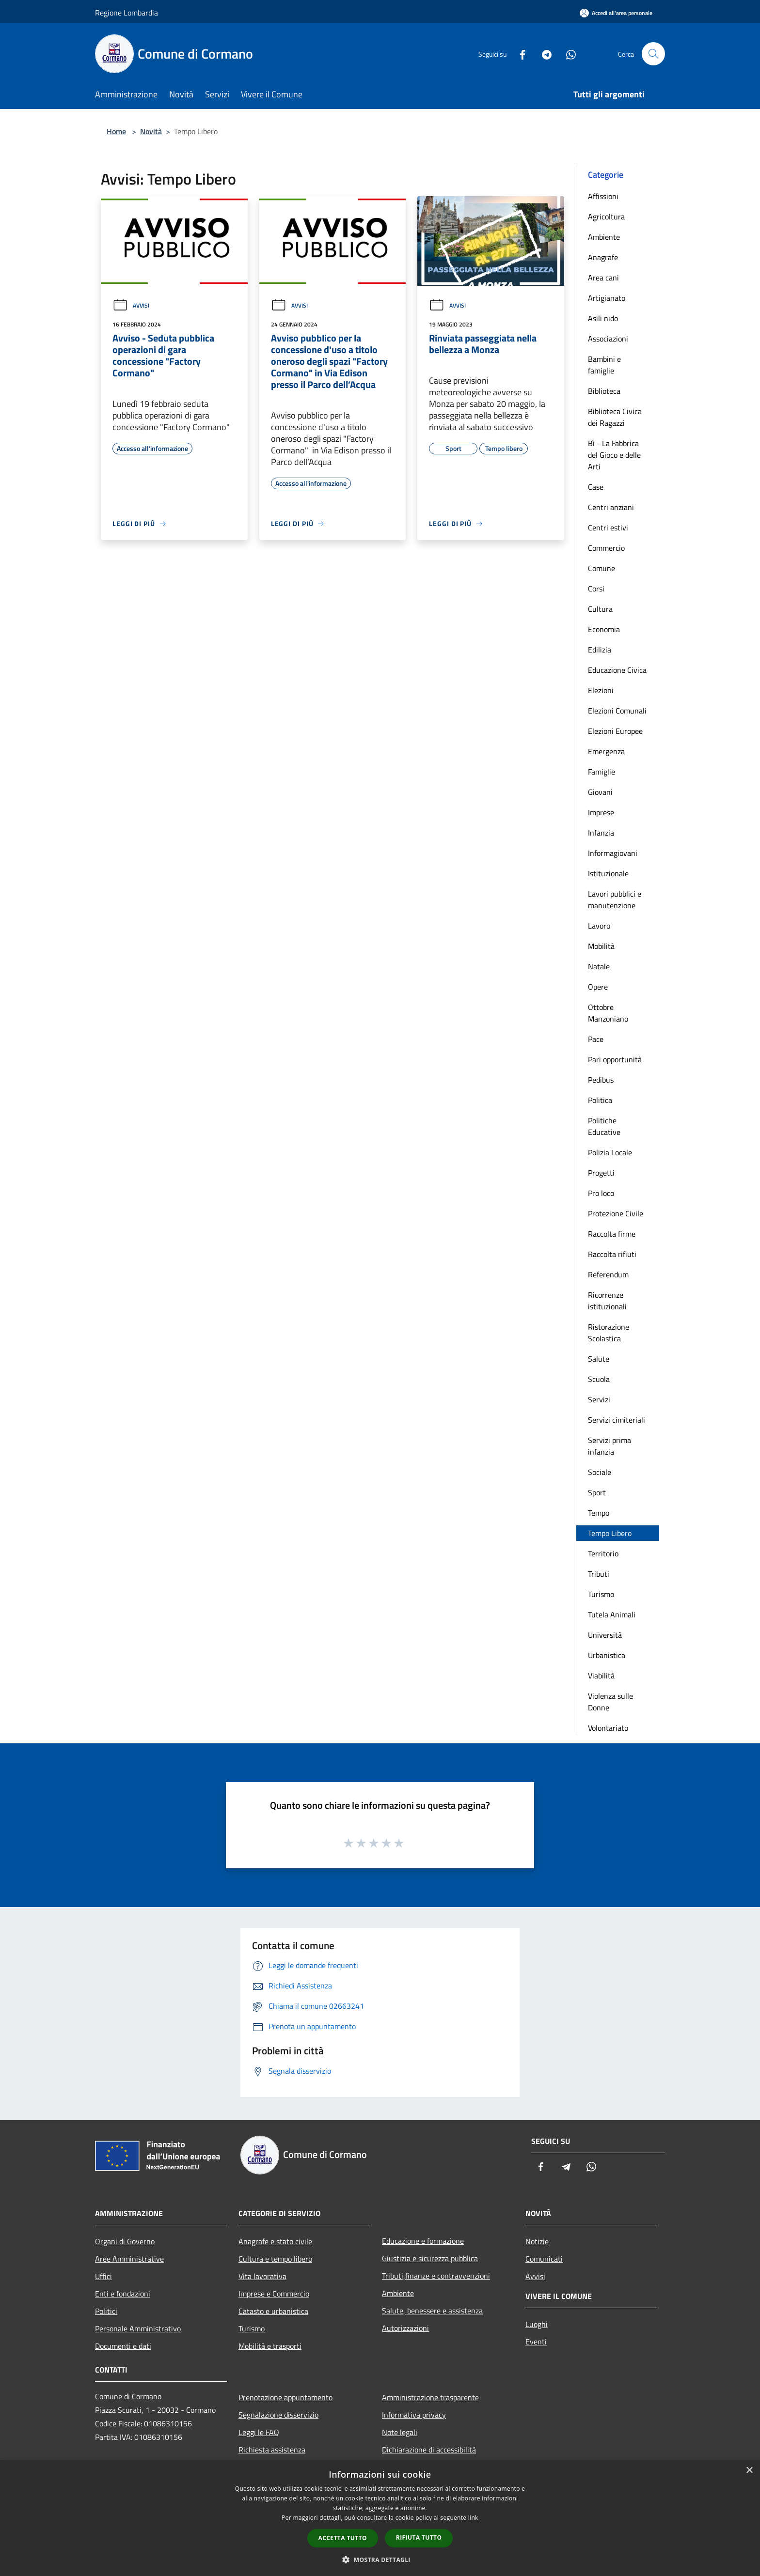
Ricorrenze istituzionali (607, 1300)
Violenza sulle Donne (610, 1701)
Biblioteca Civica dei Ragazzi (615, 417)
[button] (380, 2559)
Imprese (601, 812)
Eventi (536, 2341)
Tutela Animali (611, 1614)
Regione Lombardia (126, 12)
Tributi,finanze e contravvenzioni (436, 2275)
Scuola (599, 1379)
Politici (106, 2311)
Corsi (596, 588)
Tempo (598, 1513)
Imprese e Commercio (273, 2293)
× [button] (749, 2470)
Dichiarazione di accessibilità (429, 2449)
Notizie (537, 2241)
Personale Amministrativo (138, 2328)
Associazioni (608, 338)
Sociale (599, 1472)
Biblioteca (604, 391)
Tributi (598, 1574)
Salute (598, 1359)
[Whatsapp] (567, 53)
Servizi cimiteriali (616, 1420)
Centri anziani (611, 507)
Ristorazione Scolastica (608, 1332)
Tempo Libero (610, 1533)
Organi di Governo (125, 2241)
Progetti (601, 1173)
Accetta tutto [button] (342, 2538)
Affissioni (603, 196)
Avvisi (130, 305)
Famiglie (601, 771)
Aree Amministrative (129, 2259)
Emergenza (606, 751)
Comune (601, 568)
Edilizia (599, 649)
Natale (599, 966)
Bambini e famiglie (604, 364)
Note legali (399, 2432)
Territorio (603, 1553)
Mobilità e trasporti (269, 2346)
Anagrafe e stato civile (275, 2241)
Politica (600, 1100)
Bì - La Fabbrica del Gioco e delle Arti (614, 454)
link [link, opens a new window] (473, 2518)
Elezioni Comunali (617, 710)
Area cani (603, 277)
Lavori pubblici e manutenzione (614, 899)
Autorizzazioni (405, 2328)
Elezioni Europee (615, 731)
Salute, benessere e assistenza (432, 2310)
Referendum (608, 1274)
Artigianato (606, 298)
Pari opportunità (615, 1059)
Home (116, 131)
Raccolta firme (611, 1234)
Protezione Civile (615, 1213)
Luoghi (536, 2324)
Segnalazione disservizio (278, 2415)
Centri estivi (608, 527)
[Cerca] (653, 53)
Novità (151, 131)
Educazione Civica (617, 670)
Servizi (599, 1399)
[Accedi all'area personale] (616, 12)
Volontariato (608, 1728)
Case (595, 487)
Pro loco (601, 1193)
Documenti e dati (123, 2346)
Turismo (601, 1594)
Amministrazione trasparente (430, 2397)
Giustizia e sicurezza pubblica (430, 2258)
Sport (597, 1492)
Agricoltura (606, 216)
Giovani (600, 792)
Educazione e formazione (423, 2241)
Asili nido (603, 318)
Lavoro (599, 925)
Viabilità (601, 1675)
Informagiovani (612, 853)
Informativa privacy (414, 2415)
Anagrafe (603, 257)
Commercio (606, 548)
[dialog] (380, 2518)
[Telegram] (543, 53)
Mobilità (601, 946)
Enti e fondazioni (122, 2293)
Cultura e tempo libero (275, 2259)
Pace (595, 1039)
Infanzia (601, 832)
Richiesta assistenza (271, 2449)
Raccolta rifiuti (612, 1254)
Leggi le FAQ (258, 2432)
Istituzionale (608, 873)
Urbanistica (606, 1655)
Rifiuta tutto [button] (419, 2537)
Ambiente (604, 237)
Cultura (600, 609)
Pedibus (601, 1080)
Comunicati (544, 2259)
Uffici (103, 2276)
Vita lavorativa (262, 2276)
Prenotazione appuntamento (285, 2397)
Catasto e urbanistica (273, 2311)
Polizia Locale (610, 1152)
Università (605, 1635)
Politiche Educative (604, 1126)
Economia (604, 629)
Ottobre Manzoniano (608, 1012)
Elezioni (601, 690)
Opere (598, 987)
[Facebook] (518, 53)
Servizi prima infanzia (609, 1446)
